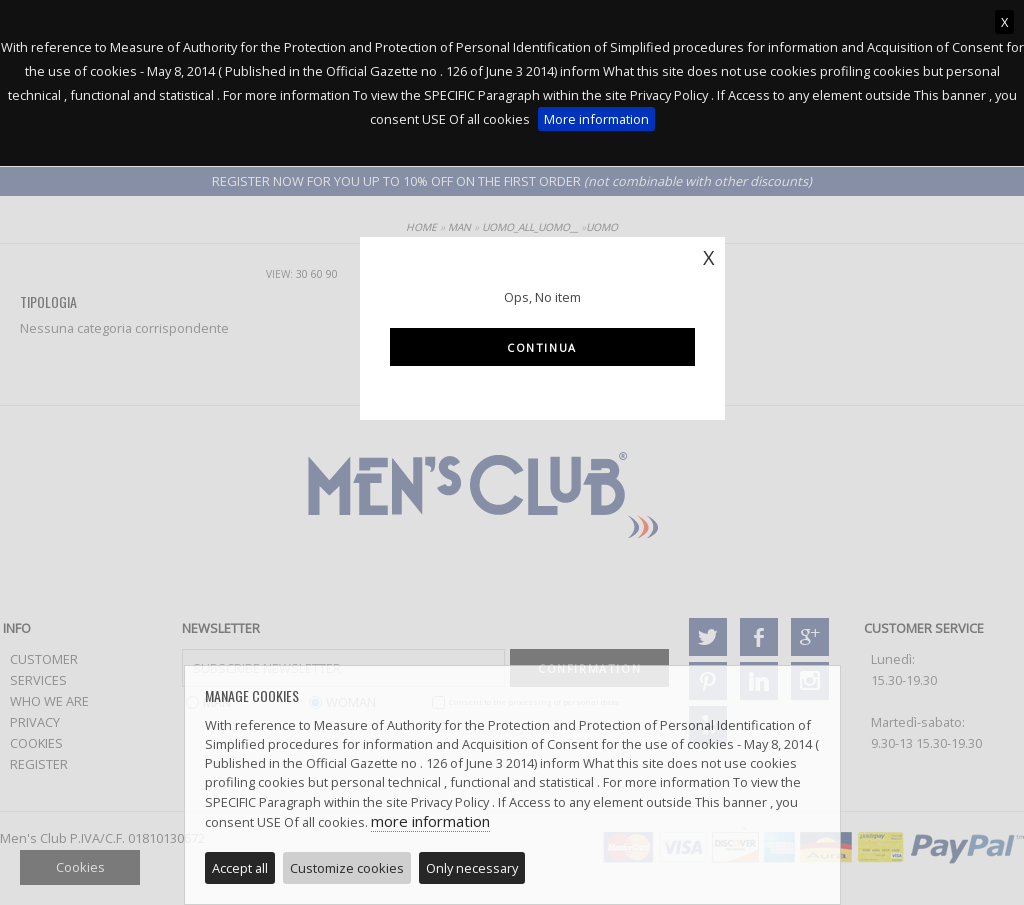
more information (430, 821)
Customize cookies (347, 868)
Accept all (240, 868)
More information (596, 119)
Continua (542, 347)
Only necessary (472, 868)
